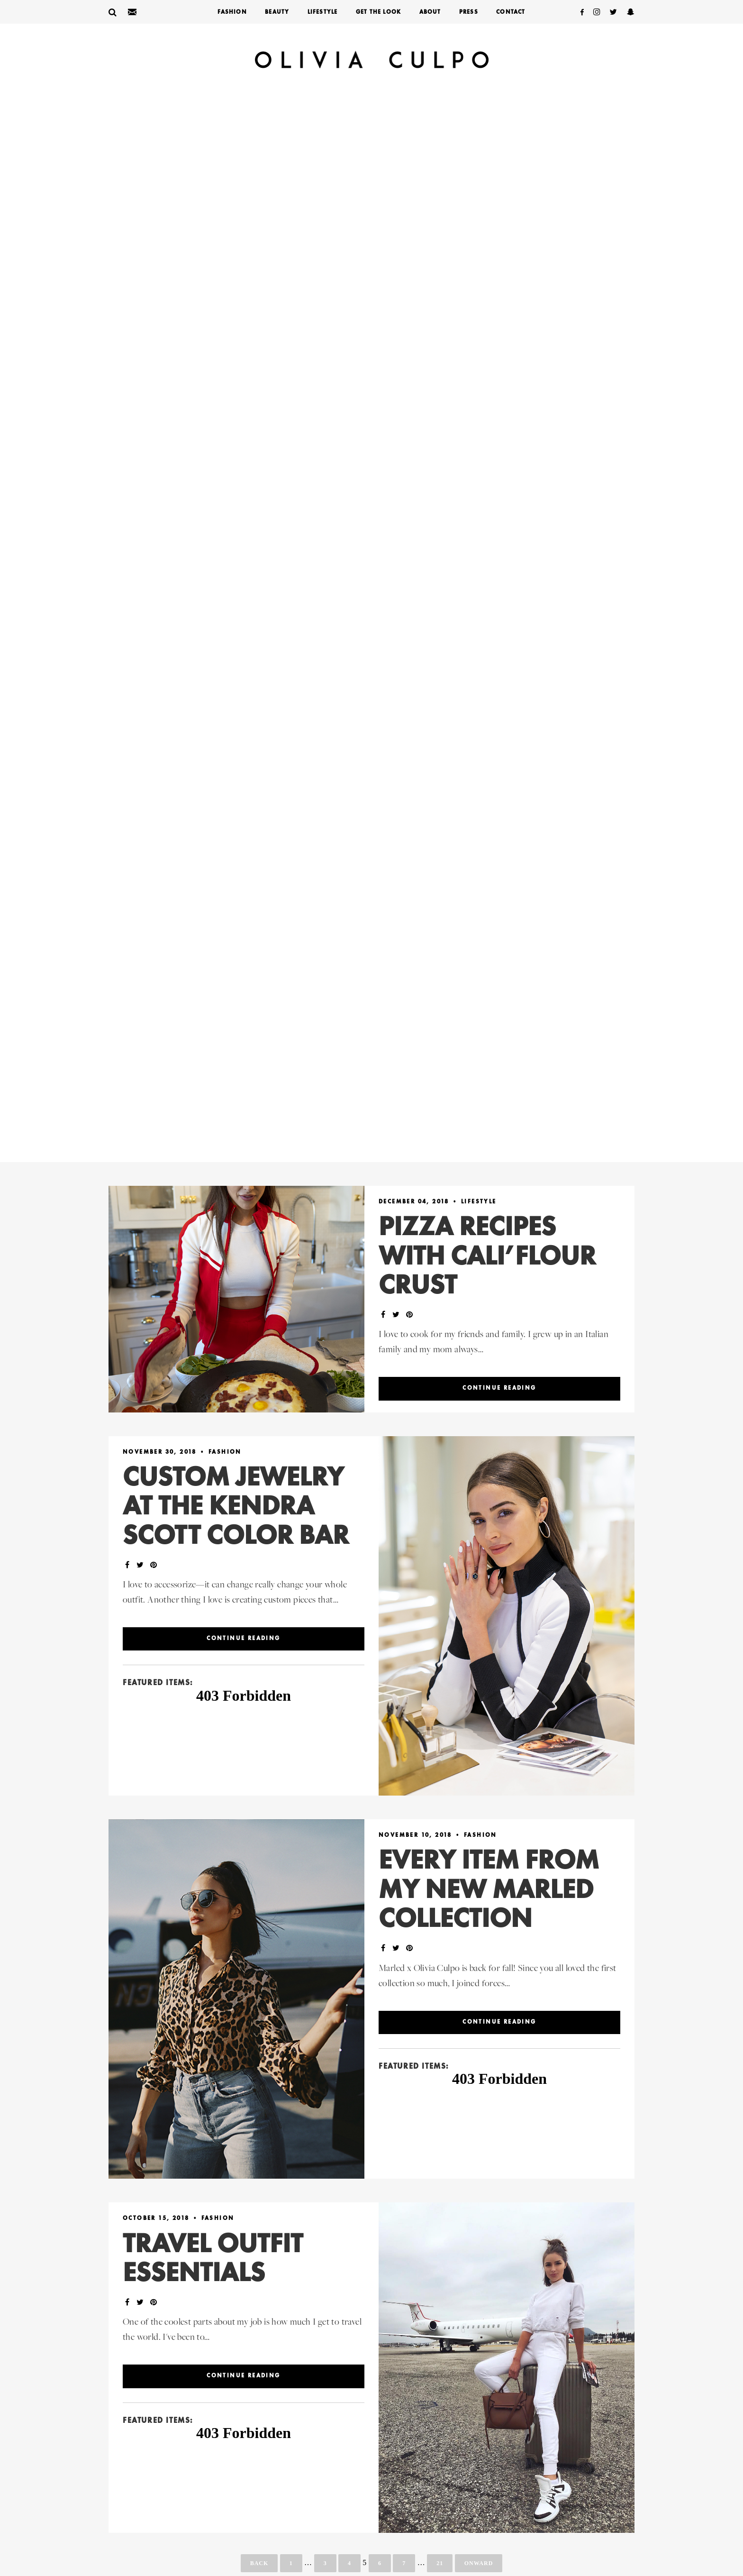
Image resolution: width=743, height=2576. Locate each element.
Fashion (231, 12)
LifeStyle (323, 12)
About (430, 12)
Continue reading (499, 1388)
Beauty (277, 12)
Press (468, 12)
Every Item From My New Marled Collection (489, 1890)
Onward (478, 2563)
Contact (510, 12)
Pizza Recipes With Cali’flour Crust (487, 1257)
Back (259, 2563)
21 (439, 2563)
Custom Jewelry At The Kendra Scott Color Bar (236, 1507)
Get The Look (378, 12)
